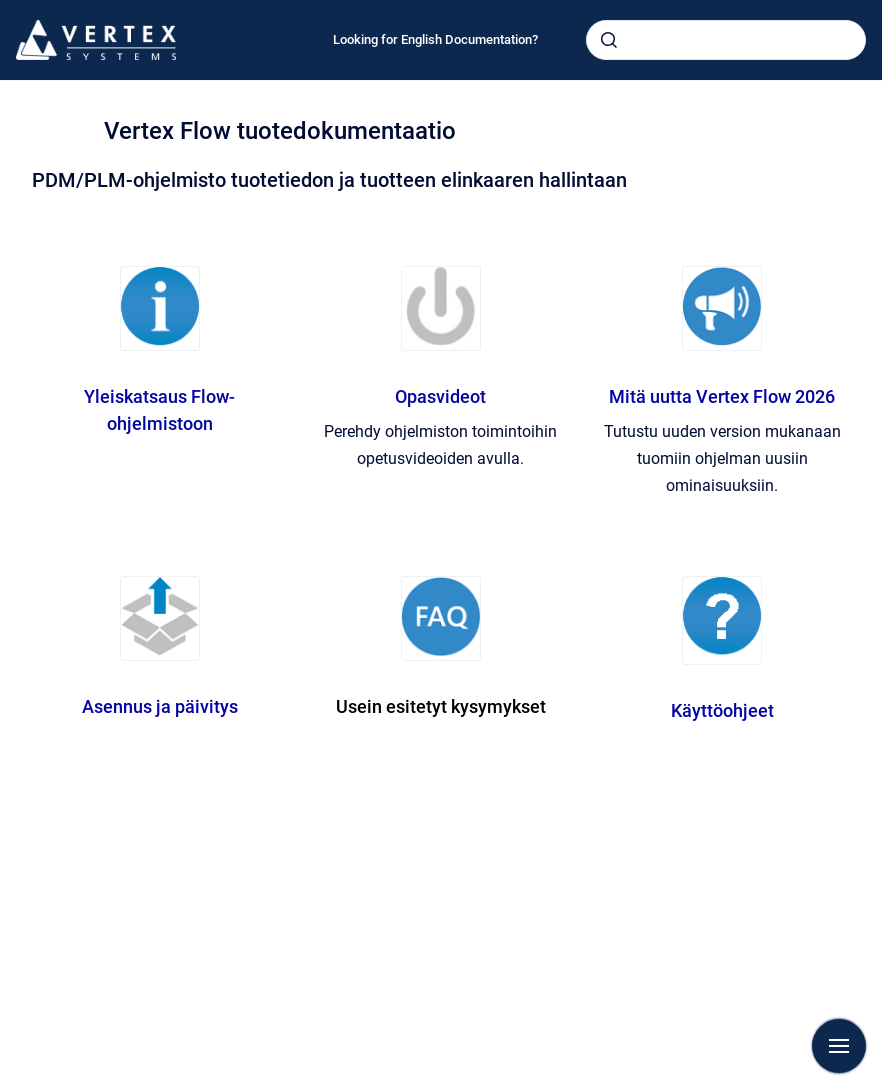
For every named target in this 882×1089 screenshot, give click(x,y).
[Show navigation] (839, 1046)
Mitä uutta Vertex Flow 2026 (722, 396)
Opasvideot (440, 396)
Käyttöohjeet (722, 710)
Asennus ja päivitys (160, 706)
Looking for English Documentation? (435, 39)
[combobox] (726, 40)
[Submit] (609, 40)
